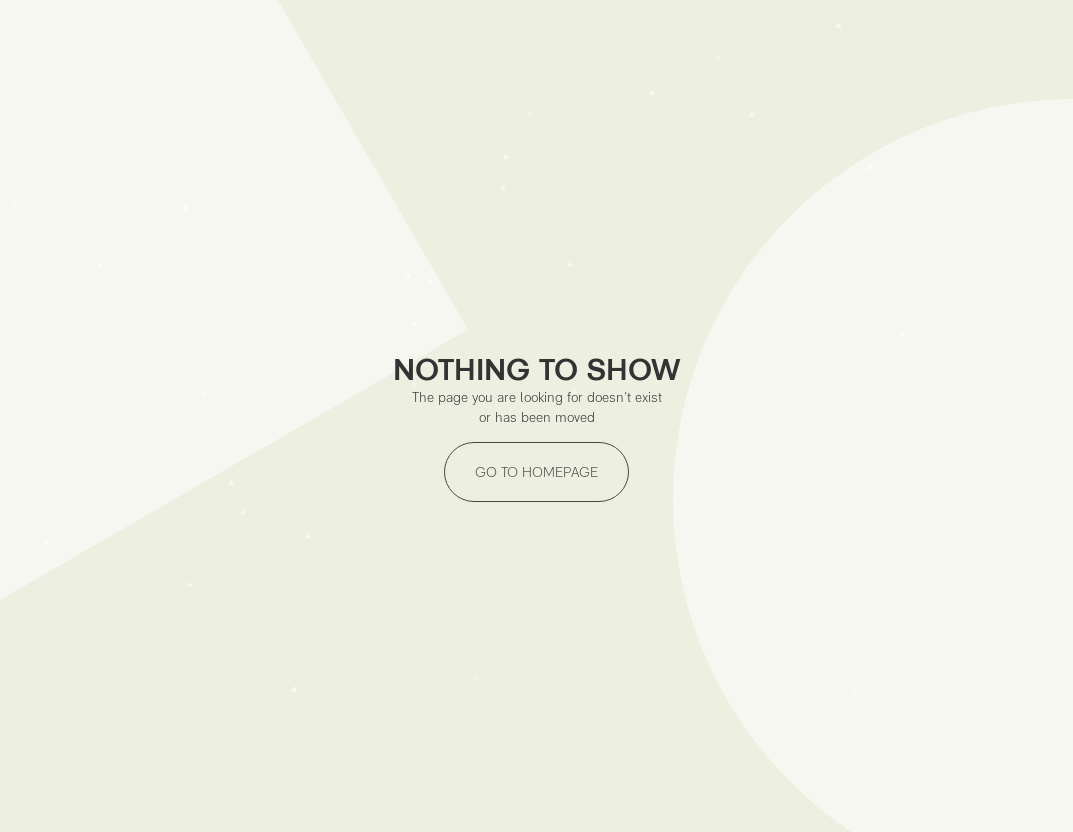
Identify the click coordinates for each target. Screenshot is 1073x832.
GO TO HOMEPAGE (536, 472)
